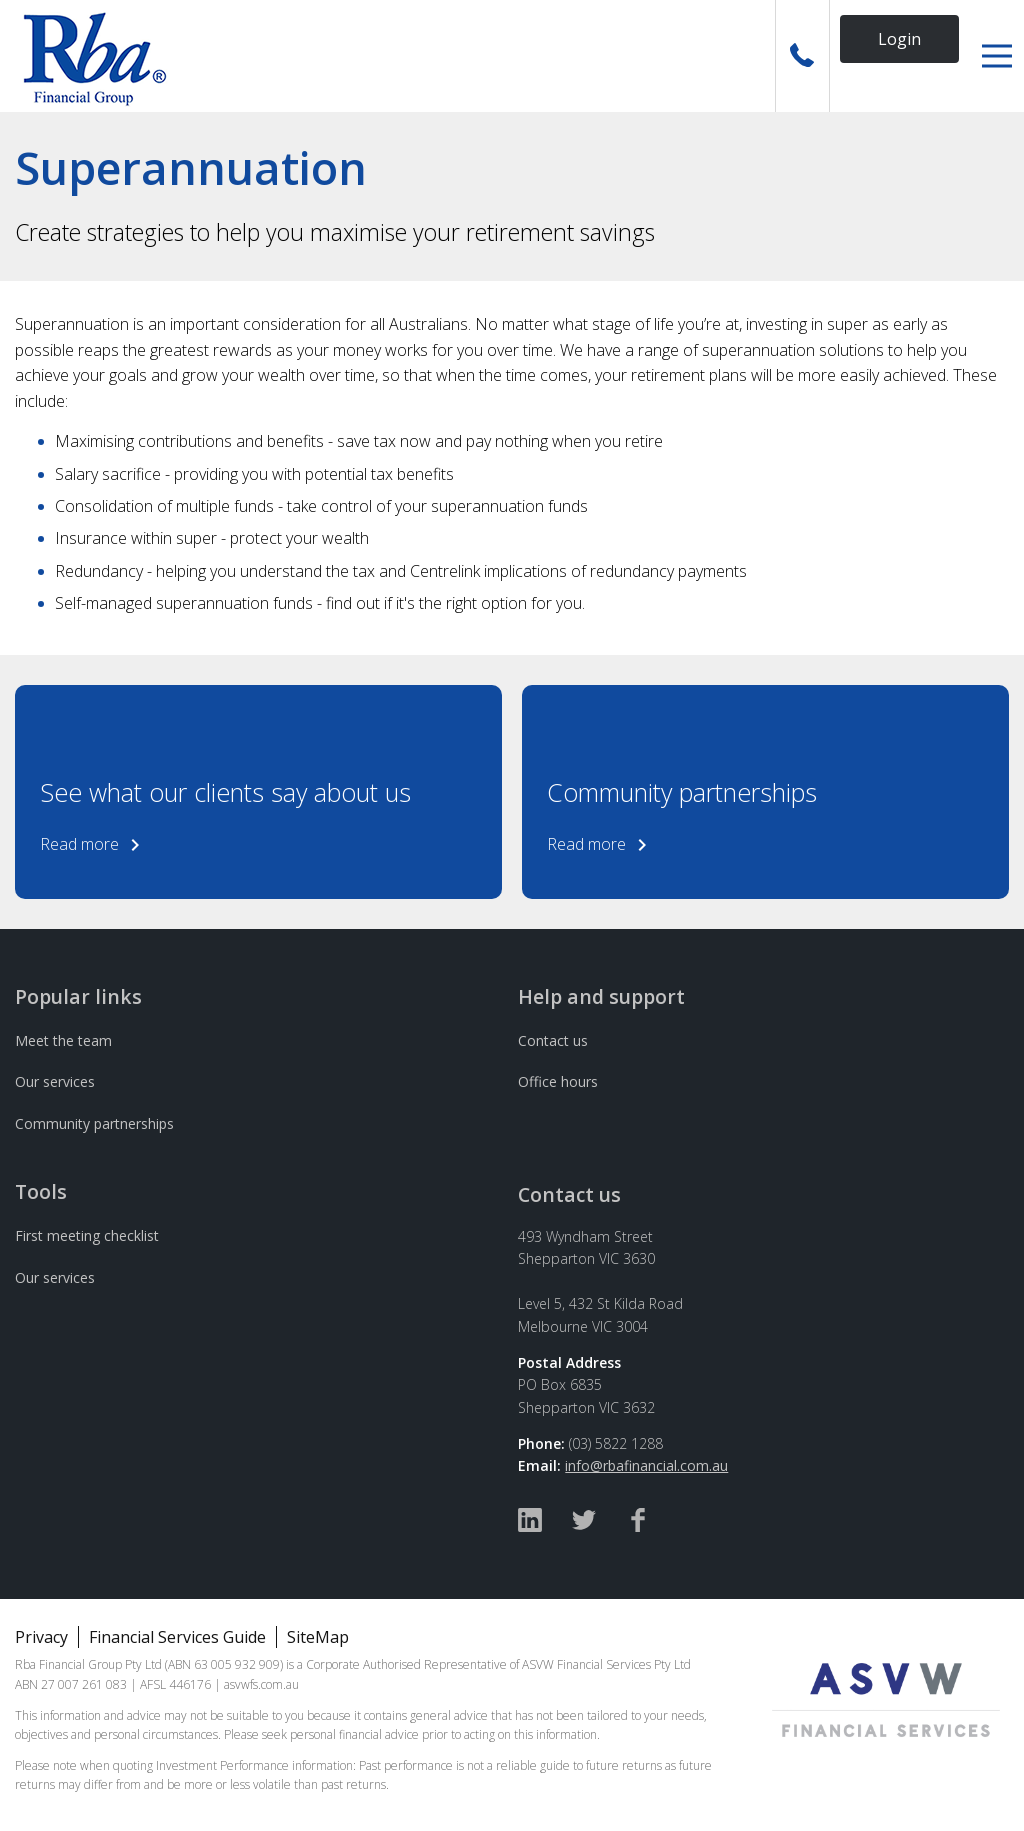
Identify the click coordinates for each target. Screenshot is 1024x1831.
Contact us (553, 1040)
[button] (996, 56)
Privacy (41, 1637)
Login (899, 39)
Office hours (558, 1081)
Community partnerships (94, 1123)
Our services (55, 1081)
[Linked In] (530, 1522)
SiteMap (318, 1637)
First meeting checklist (87, 1235)
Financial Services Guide (177, 1637)
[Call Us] (803, 56)
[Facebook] (638, 1522)
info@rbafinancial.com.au (646, 1465)
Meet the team (63, 1040)
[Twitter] (584, 1522)
